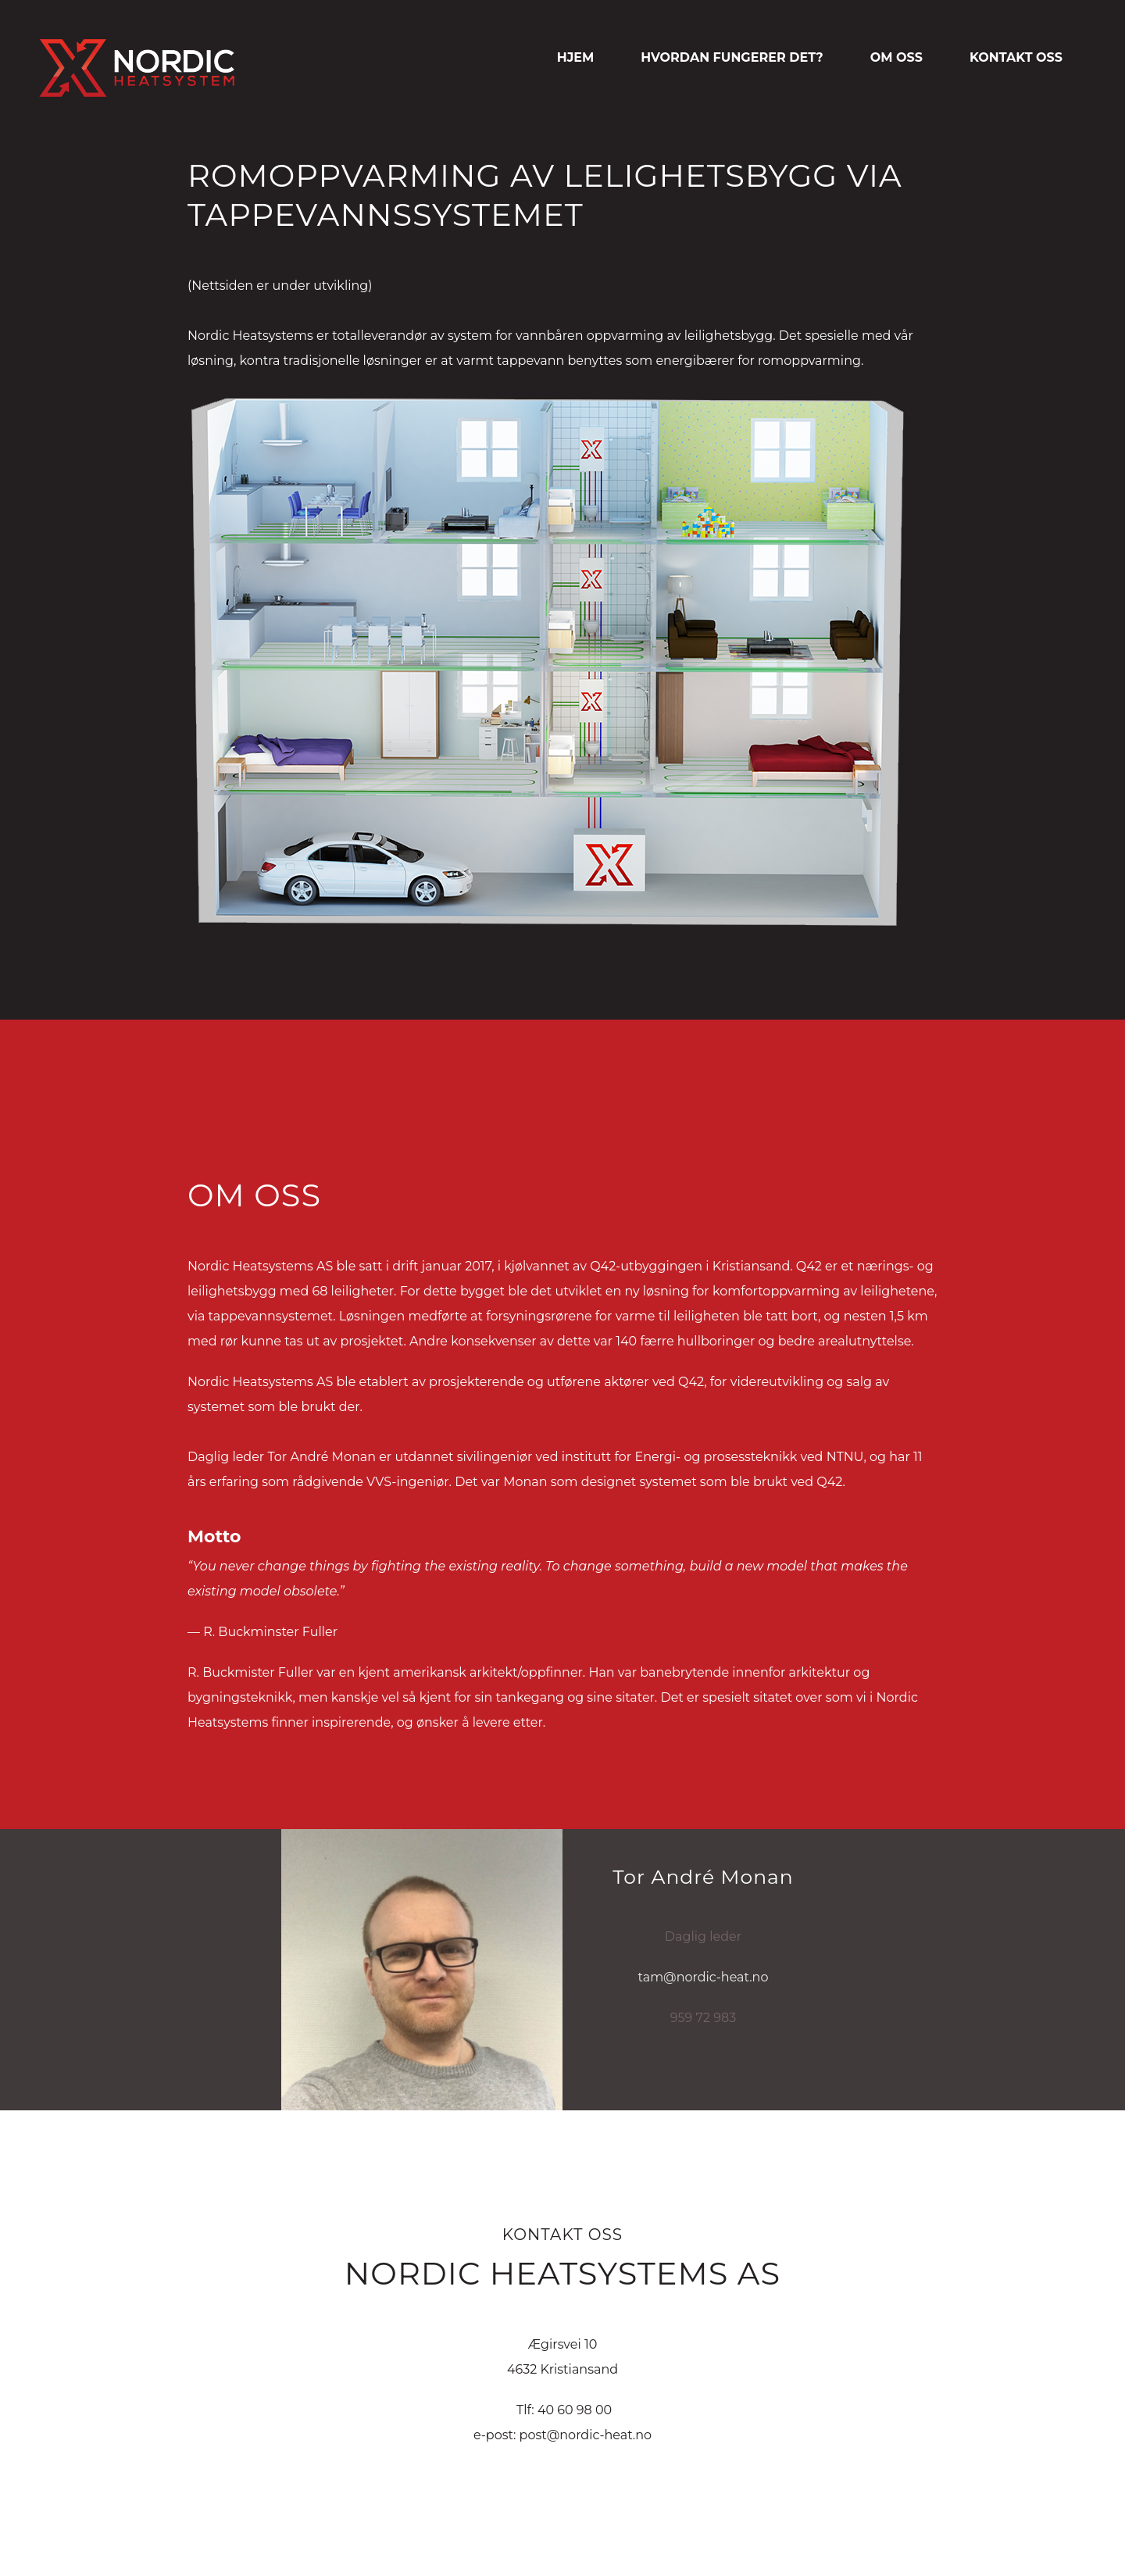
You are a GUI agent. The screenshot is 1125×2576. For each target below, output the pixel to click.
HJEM (576, 57)
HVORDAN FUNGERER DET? (732, 57)
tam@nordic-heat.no (703, 1977)
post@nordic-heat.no (586, 2435)
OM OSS (896, 57)
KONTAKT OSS (1016, 57)
